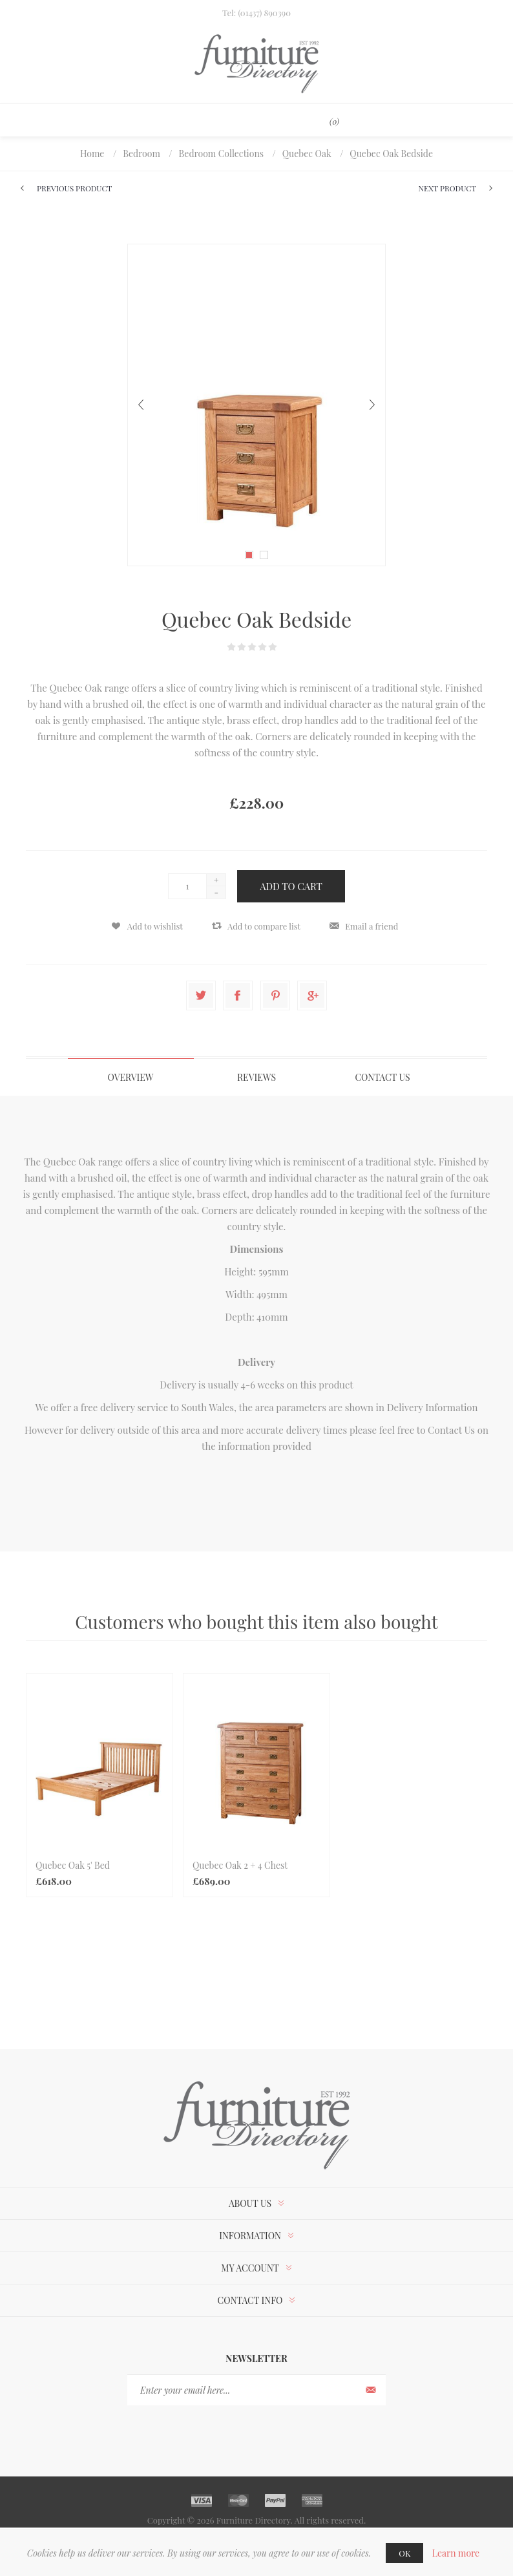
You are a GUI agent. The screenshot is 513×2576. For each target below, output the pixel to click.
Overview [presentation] (130, 1077)
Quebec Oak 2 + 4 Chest (240, 1865)
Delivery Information (432, 1407)
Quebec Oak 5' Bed (73, 1865)
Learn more (456, 2553)
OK (404, 2553)
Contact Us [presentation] (382, 1077)
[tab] (131, 1077)
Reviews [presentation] (256, 1077)
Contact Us (451, 1429)
